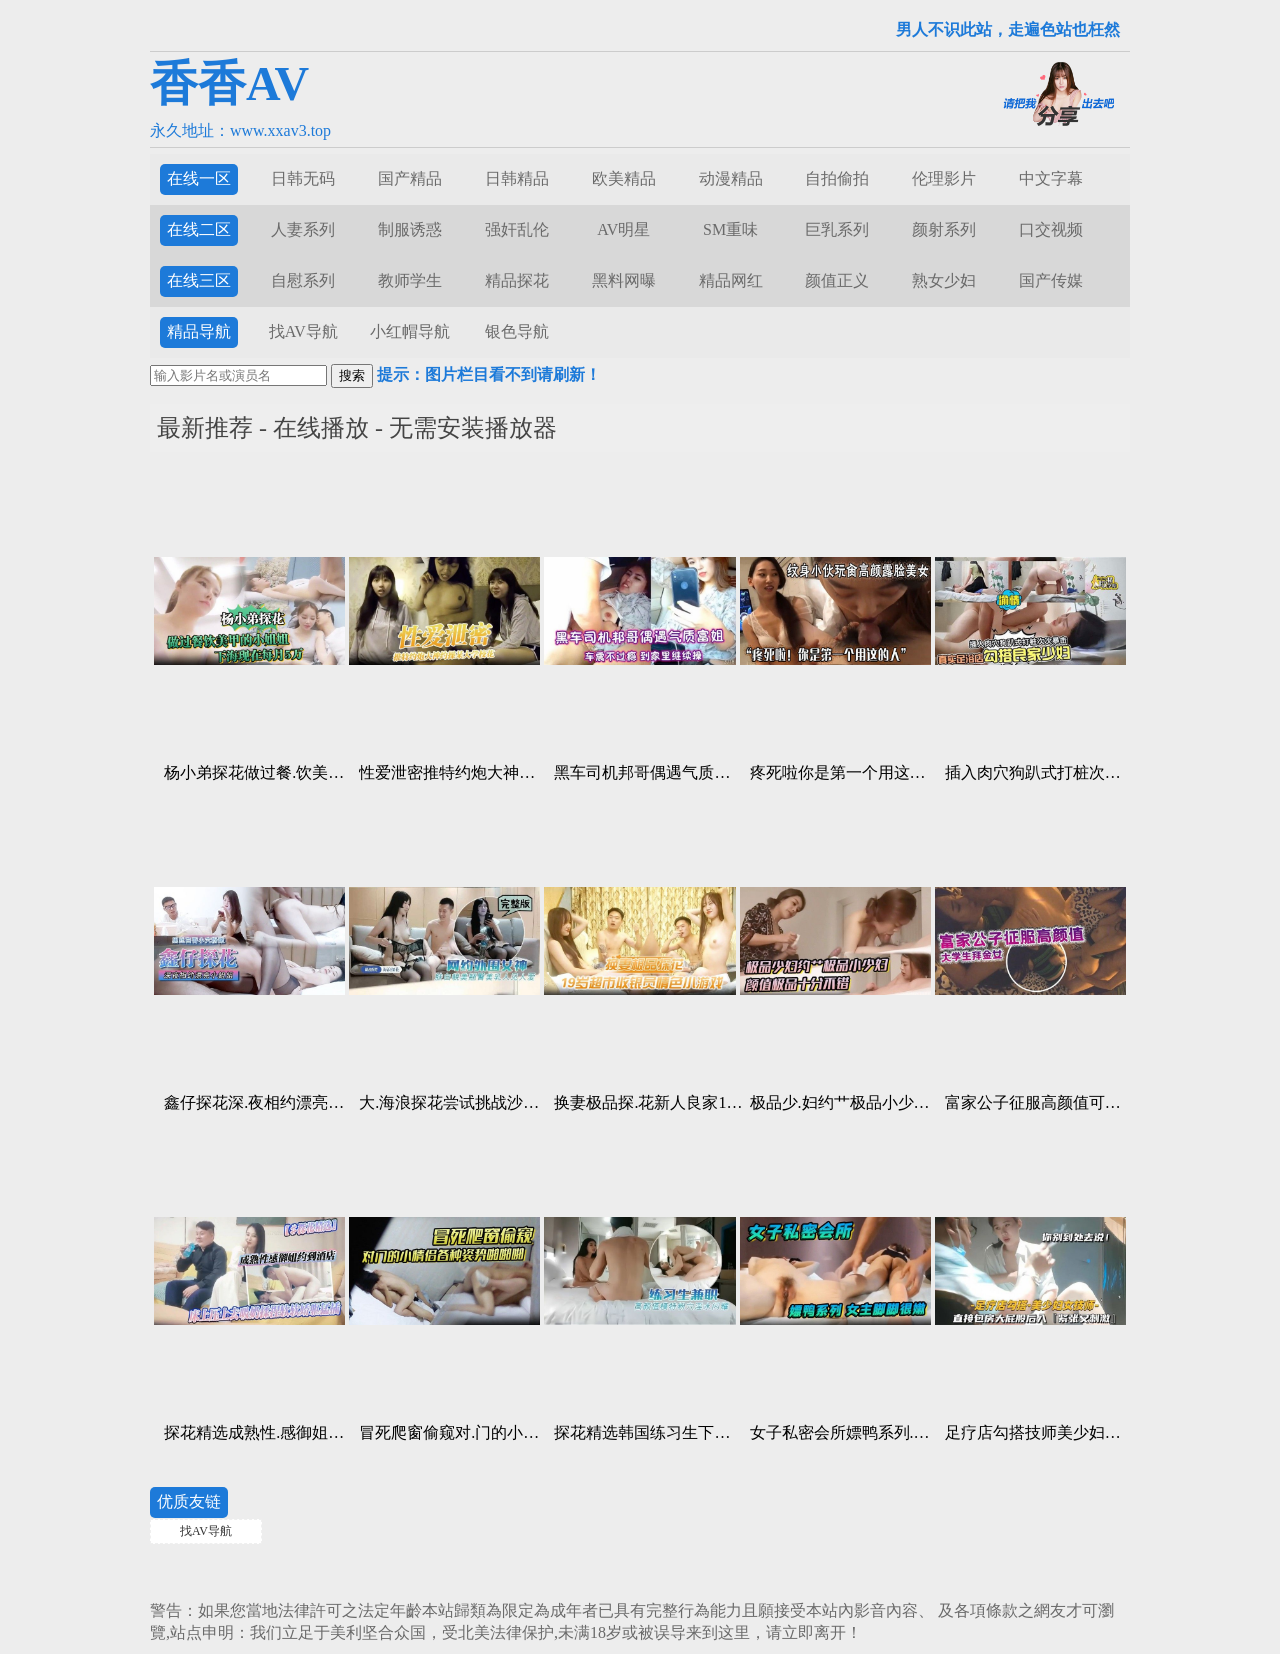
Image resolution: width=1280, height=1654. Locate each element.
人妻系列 (303, 229)
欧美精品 (624, 178)
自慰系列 (303, 280)
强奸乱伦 (517, 229)
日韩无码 (303, 178)
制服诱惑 (410, 229)
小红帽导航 (410, 331)
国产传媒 (1051, 280)
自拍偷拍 (837, 178)
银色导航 (517, 331)
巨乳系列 (837, 229)
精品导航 (199, 331)
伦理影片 (944, 178)
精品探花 (517, 280)
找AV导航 (303, 331)
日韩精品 (517, 178)
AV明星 (623, 229)
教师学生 (410, 280)
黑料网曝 (624, 280)
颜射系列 (944, 229)
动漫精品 (731, 178)
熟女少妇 (944, 280)
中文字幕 (1051, 178)
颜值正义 (837, 280)
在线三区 (199, 280)
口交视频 (1051, 229)
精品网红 (731, 280)
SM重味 (730, 229)
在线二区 (199, 229)
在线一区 (199, 178)
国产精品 (410, 178)
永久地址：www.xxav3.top (240, 130)
